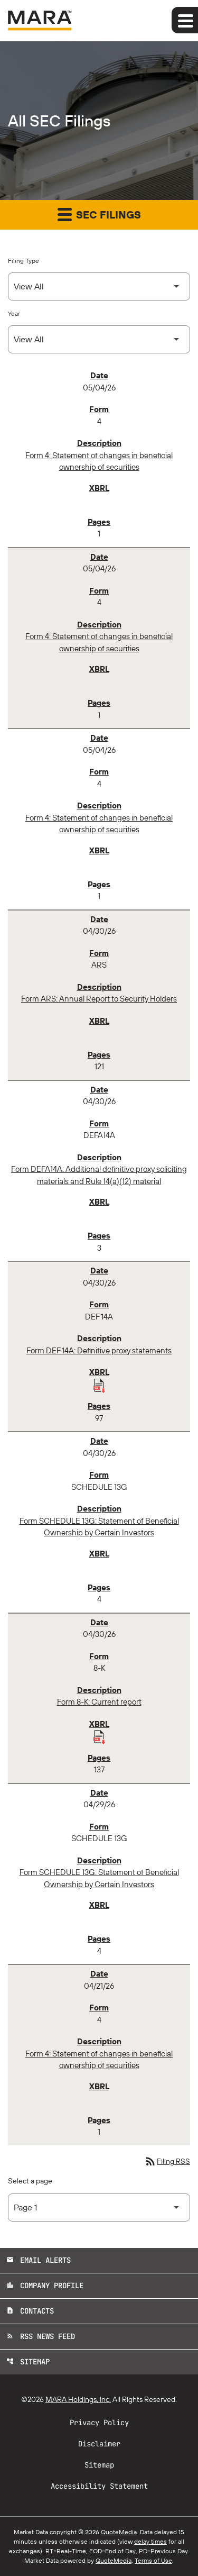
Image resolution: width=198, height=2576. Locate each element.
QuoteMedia (119, 2532)
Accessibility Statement (99, 2486)
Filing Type (23, 261)
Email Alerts (38, 2260)
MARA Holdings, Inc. (78, 2399)
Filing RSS (167, 2161)
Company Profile (44, 2285)
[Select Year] (99, 339)
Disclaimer (99, 2443)
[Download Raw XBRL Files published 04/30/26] (99, 1385)
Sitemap (28, 2361)
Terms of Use (153, 2560)
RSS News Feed (40, 2336)
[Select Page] (99, 2207)
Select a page (30, 2181)
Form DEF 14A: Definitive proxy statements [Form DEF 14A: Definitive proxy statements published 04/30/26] (99, 1350)
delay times (150, 2541)
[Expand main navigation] (185, 20)
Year (14, 313)
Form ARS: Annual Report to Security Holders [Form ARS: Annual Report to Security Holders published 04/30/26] (99, 999)
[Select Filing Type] (99, 286)
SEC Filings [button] (99, 214)
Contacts (30, 2311)
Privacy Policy (99, 2422)
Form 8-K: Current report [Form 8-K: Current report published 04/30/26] (99, 1702)
